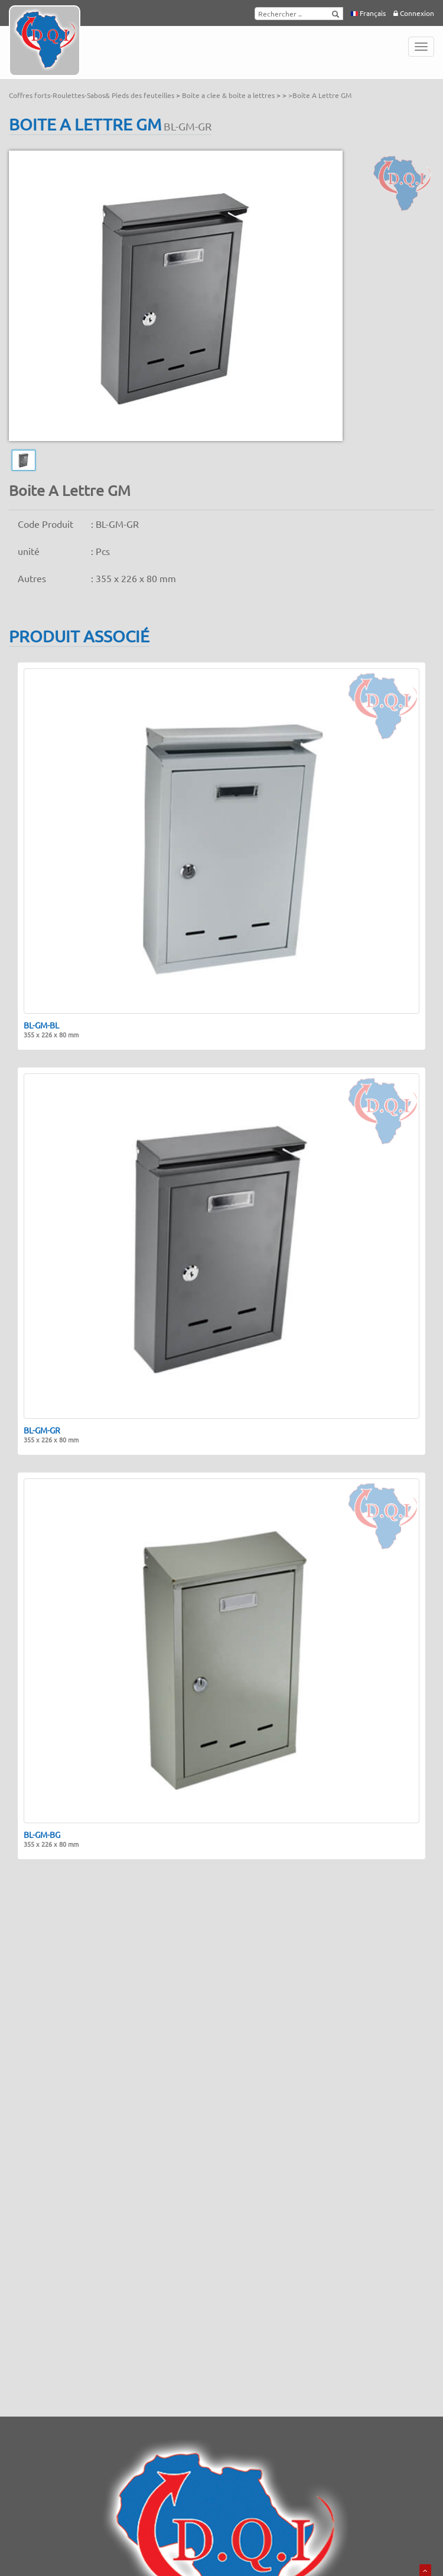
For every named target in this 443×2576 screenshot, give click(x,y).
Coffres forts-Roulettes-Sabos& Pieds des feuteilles (92, 95)
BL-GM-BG (51, 1839)
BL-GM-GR (51, 1434)
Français (368, 13)
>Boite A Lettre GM (319, 95)
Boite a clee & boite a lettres (229, 95)
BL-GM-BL (51, 1029)
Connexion (413, 13)
